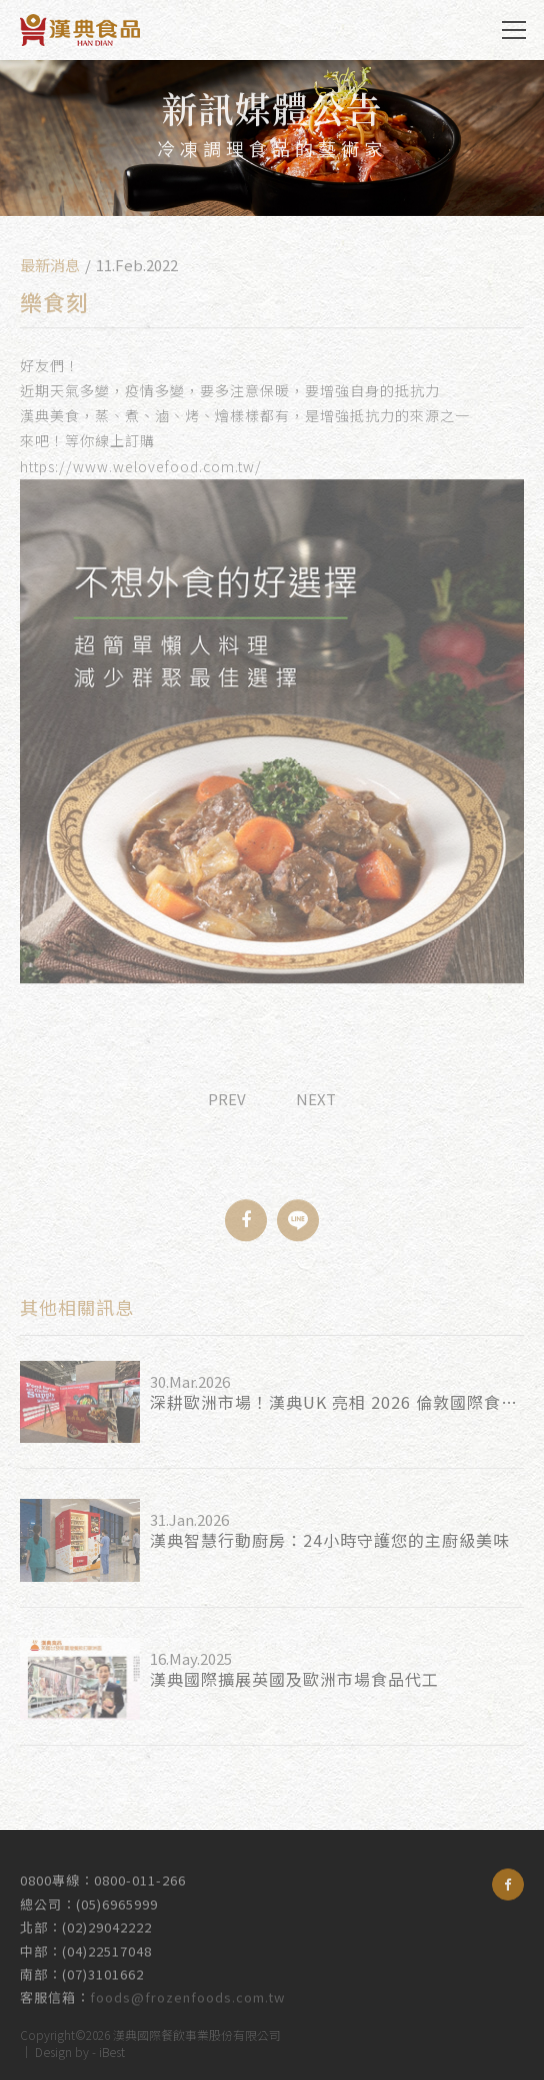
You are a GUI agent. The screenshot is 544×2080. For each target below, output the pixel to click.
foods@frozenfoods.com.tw (187, 1989)
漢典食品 (80, 30)
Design (53, 2048)
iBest (112, 2048)
